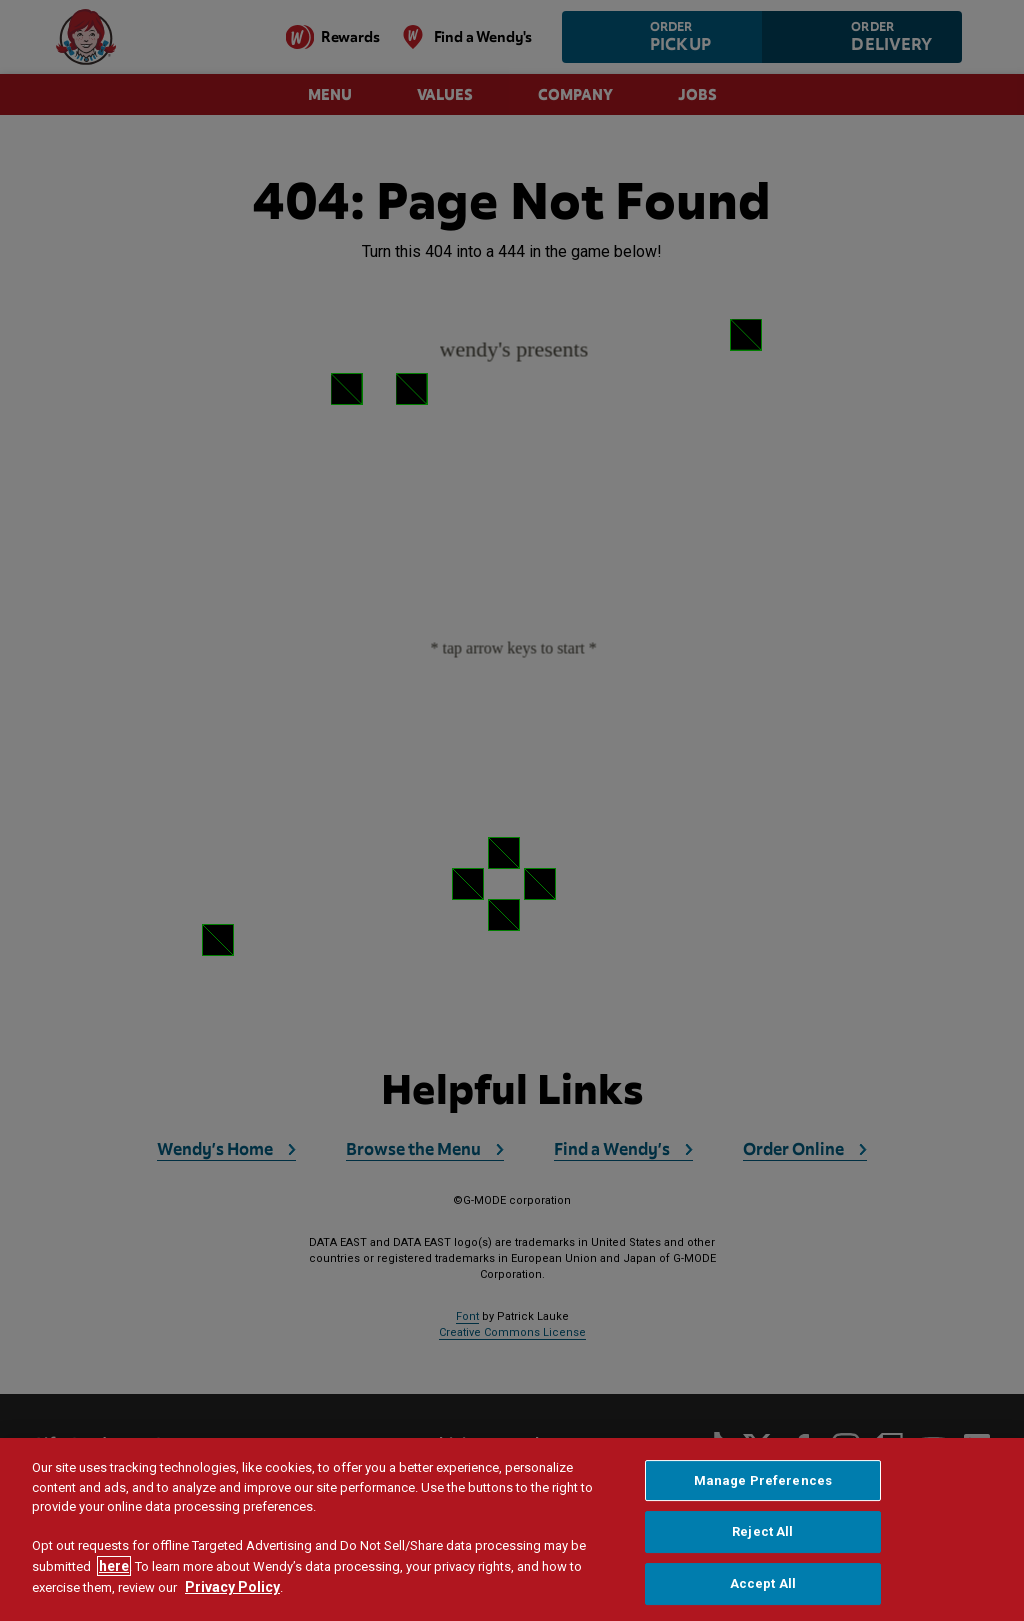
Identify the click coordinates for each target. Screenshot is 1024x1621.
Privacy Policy (232, 1587)
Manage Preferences (763, 1480)
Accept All (763, 1583)
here (114, 1566)
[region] (512, 1529)
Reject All (762, 1531)
